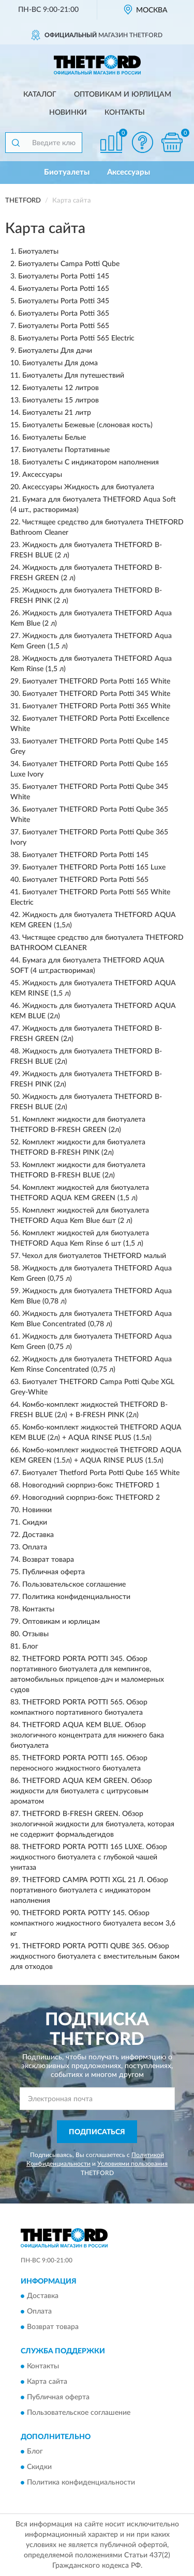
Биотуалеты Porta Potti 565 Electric (76, 338)
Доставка (38, 1535)
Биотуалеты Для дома (60, 363)
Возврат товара (48, 1559)
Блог (30, 1646)
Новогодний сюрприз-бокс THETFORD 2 (91, 1497)
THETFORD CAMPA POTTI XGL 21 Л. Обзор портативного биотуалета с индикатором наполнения (89, 1890)
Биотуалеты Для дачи (55, 350)
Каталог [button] (39, 94)
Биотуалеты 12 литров (60, 388)
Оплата (34, 1547)
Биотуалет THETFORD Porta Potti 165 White (96, 681)
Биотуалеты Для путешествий (73, 375)
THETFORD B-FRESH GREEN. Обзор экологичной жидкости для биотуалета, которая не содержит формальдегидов (92, 1824)
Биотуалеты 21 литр (56, 412)
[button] (142, 142)
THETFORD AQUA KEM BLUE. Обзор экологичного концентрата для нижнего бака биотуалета (87, 1735)
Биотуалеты (66, 172)
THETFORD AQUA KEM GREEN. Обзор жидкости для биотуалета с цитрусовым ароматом (81, 1791)
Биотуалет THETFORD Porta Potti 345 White (96, 693)
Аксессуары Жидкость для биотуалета (88, 487)
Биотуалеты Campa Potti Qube (69, 264)
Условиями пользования (132, 2164)
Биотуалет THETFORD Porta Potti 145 (85, 855)
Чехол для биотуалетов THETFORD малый (94, 1256)
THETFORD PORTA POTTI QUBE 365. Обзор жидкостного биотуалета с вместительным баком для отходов (95, 1956)
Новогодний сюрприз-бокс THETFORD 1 (91, 1485)
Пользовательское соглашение (74, 1584)
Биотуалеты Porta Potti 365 (63, 313)
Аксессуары (128, 172)
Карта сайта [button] (47, 2381)
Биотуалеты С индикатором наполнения (90, 462)
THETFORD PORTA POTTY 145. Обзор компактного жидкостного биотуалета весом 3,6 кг (92, 1923)
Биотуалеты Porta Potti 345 (63, 301)
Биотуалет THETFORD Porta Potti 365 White (96, 706)
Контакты (125, 112)
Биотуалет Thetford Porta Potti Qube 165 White (101, 1473)
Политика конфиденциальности (76, 1597)
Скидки (34, 1522)
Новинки (68, 112)
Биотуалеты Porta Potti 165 (63, 288)
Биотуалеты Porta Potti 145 (63, 276)
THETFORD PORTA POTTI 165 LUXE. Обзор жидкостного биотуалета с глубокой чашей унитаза (88, 1857)
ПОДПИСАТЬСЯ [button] (97, 2132)
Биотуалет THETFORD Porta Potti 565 (85, 879)
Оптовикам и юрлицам (122, 94)
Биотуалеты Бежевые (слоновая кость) (87, 425)
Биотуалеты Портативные (66, 450)
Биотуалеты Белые (54, 437)
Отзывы (35, 1634)
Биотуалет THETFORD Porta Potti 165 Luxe (94, 867)
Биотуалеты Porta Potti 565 (63, 326)
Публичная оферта (53, 1572)
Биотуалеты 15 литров (60, 400)
